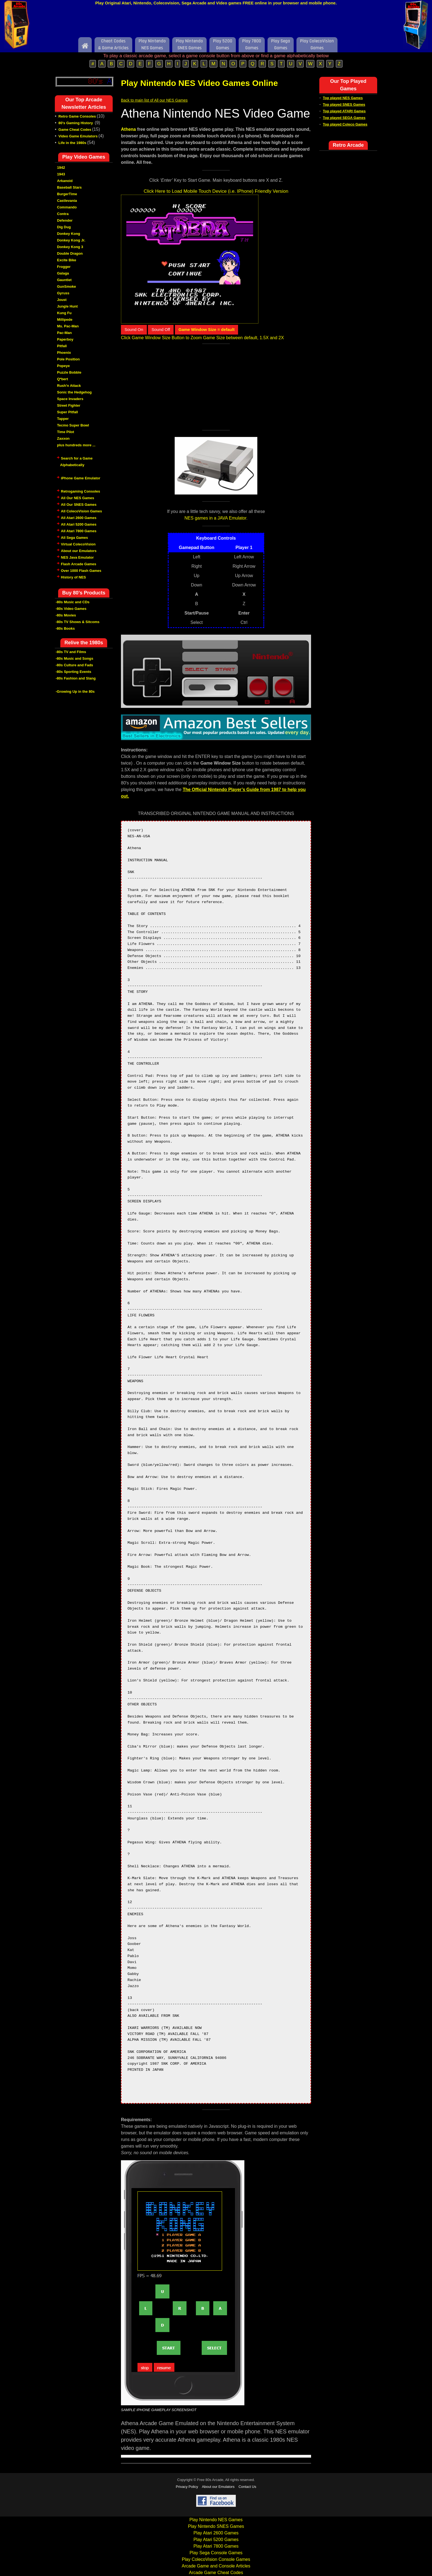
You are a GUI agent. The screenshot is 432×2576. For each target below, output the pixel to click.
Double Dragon (70, 253)
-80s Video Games (71, 609)
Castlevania (67, 201)
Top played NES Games (343, 98)
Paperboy (65, 339)
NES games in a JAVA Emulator (215, 518)
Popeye (63, 366)
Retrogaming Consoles (80, 491)
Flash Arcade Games (78, 564)
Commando (67, 207)
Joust (62, 300)
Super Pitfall (67, 412)
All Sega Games (74, 538)
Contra (63, 214)
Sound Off (161, 329)
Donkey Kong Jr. (71, 240)
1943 (61, 174)
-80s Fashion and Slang (76, 678)
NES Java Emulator (77, 557)
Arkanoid (64, 181)
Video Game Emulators (78, 136)
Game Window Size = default (207, 329)
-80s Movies (66, 615)
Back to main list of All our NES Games (154, 100)
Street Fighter (68, 405)
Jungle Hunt (67, 306)
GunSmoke (66, 286)
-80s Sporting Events (73, 672)
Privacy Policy (187, 2487)
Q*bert (62, 379)
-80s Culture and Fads (74, 665)
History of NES (73, 577)
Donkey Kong (68, 234)
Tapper (63, 419)
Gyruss (63, 293)
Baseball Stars (69, 187)
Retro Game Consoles (77, 116)
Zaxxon (63, 438)
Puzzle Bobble (69, 372)
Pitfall (62, 346)
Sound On (134, 329)
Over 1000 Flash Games (81, 571)
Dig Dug (64, 227)
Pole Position (68, 359)
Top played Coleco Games (345, 124)
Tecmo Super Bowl (73, 425)
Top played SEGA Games (344, 118)
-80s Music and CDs (73, 602)
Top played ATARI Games (344, 111)
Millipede (64, 319)
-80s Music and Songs (74, 658)
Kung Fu (64, 313)
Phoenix (64, 352)
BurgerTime (67, 194)
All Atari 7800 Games (78, 531)
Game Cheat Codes (74, 129)
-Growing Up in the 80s (75, 691)
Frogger (64, 267)
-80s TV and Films (71, 652)
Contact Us (247, 2487)
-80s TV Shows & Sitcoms (77, 622)
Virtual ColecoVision (78, 544)
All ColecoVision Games (81, 511)
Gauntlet (64, 280)
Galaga (63, 273)
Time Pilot (65, 432)
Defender (64, 220)
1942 (61, 167)
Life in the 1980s (72, 143)
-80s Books (65, 628)
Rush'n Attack (69, 386)
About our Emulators (78, 551)
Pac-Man (64, 333)
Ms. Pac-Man (68, 326)
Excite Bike (66, 260)
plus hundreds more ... (76, 445)
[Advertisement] (216, 22)
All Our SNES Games (78, 504)
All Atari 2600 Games (78, 518)
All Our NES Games (77, 498)
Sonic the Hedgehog (74, 392)
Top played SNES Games (344, 104)
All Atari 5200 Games (78, 524)
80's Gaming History (76, 123)
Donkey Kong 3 (70, 247)
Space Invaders (70, 399)
